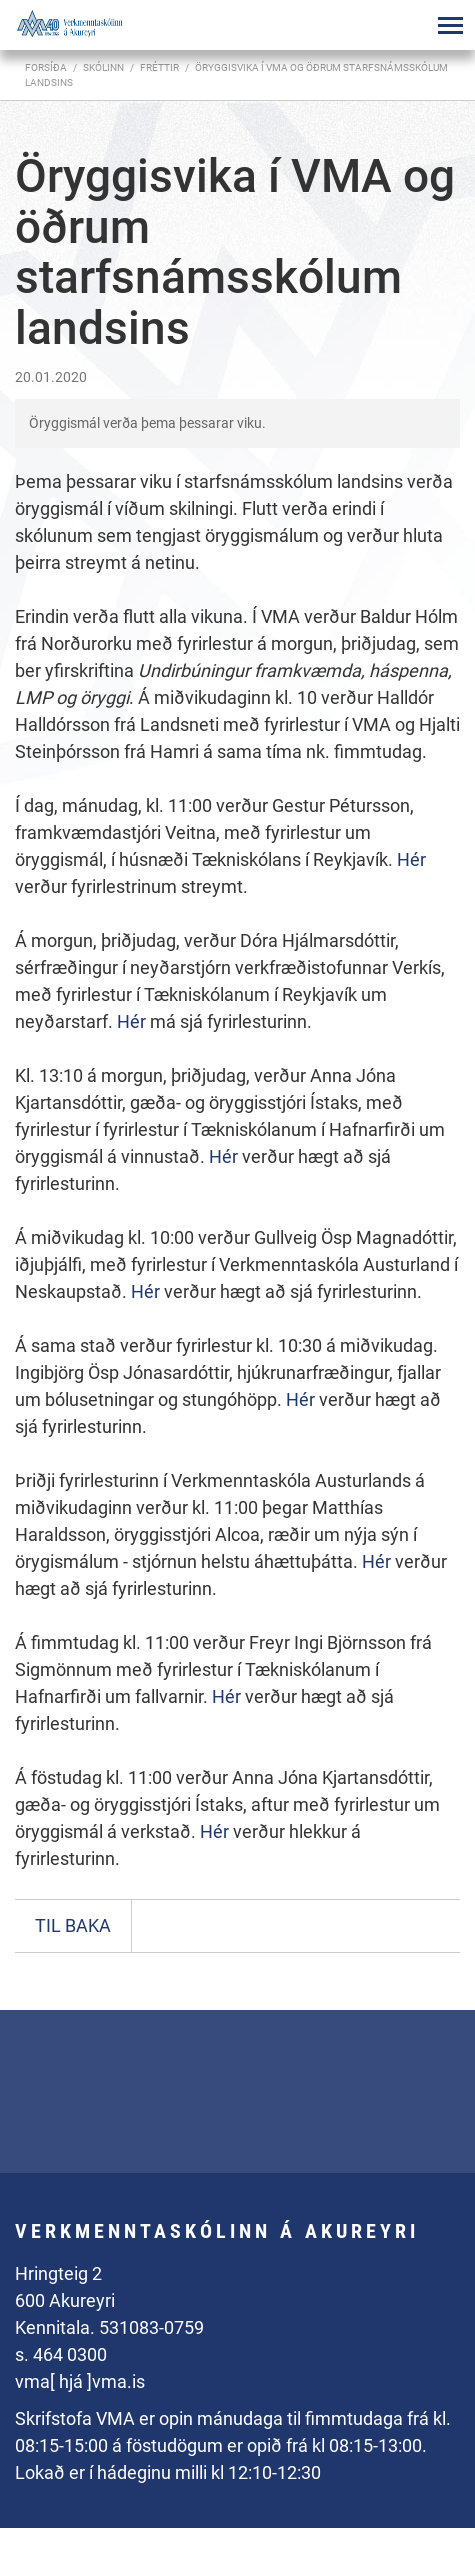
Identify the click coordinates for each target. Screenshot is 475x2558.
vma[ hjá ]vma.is (80, 2381)
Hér (411, 859)
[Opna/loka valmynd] (450, 25)
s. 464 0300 (61, 2354)
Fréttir (159, 67)
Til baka (73, 1925)
